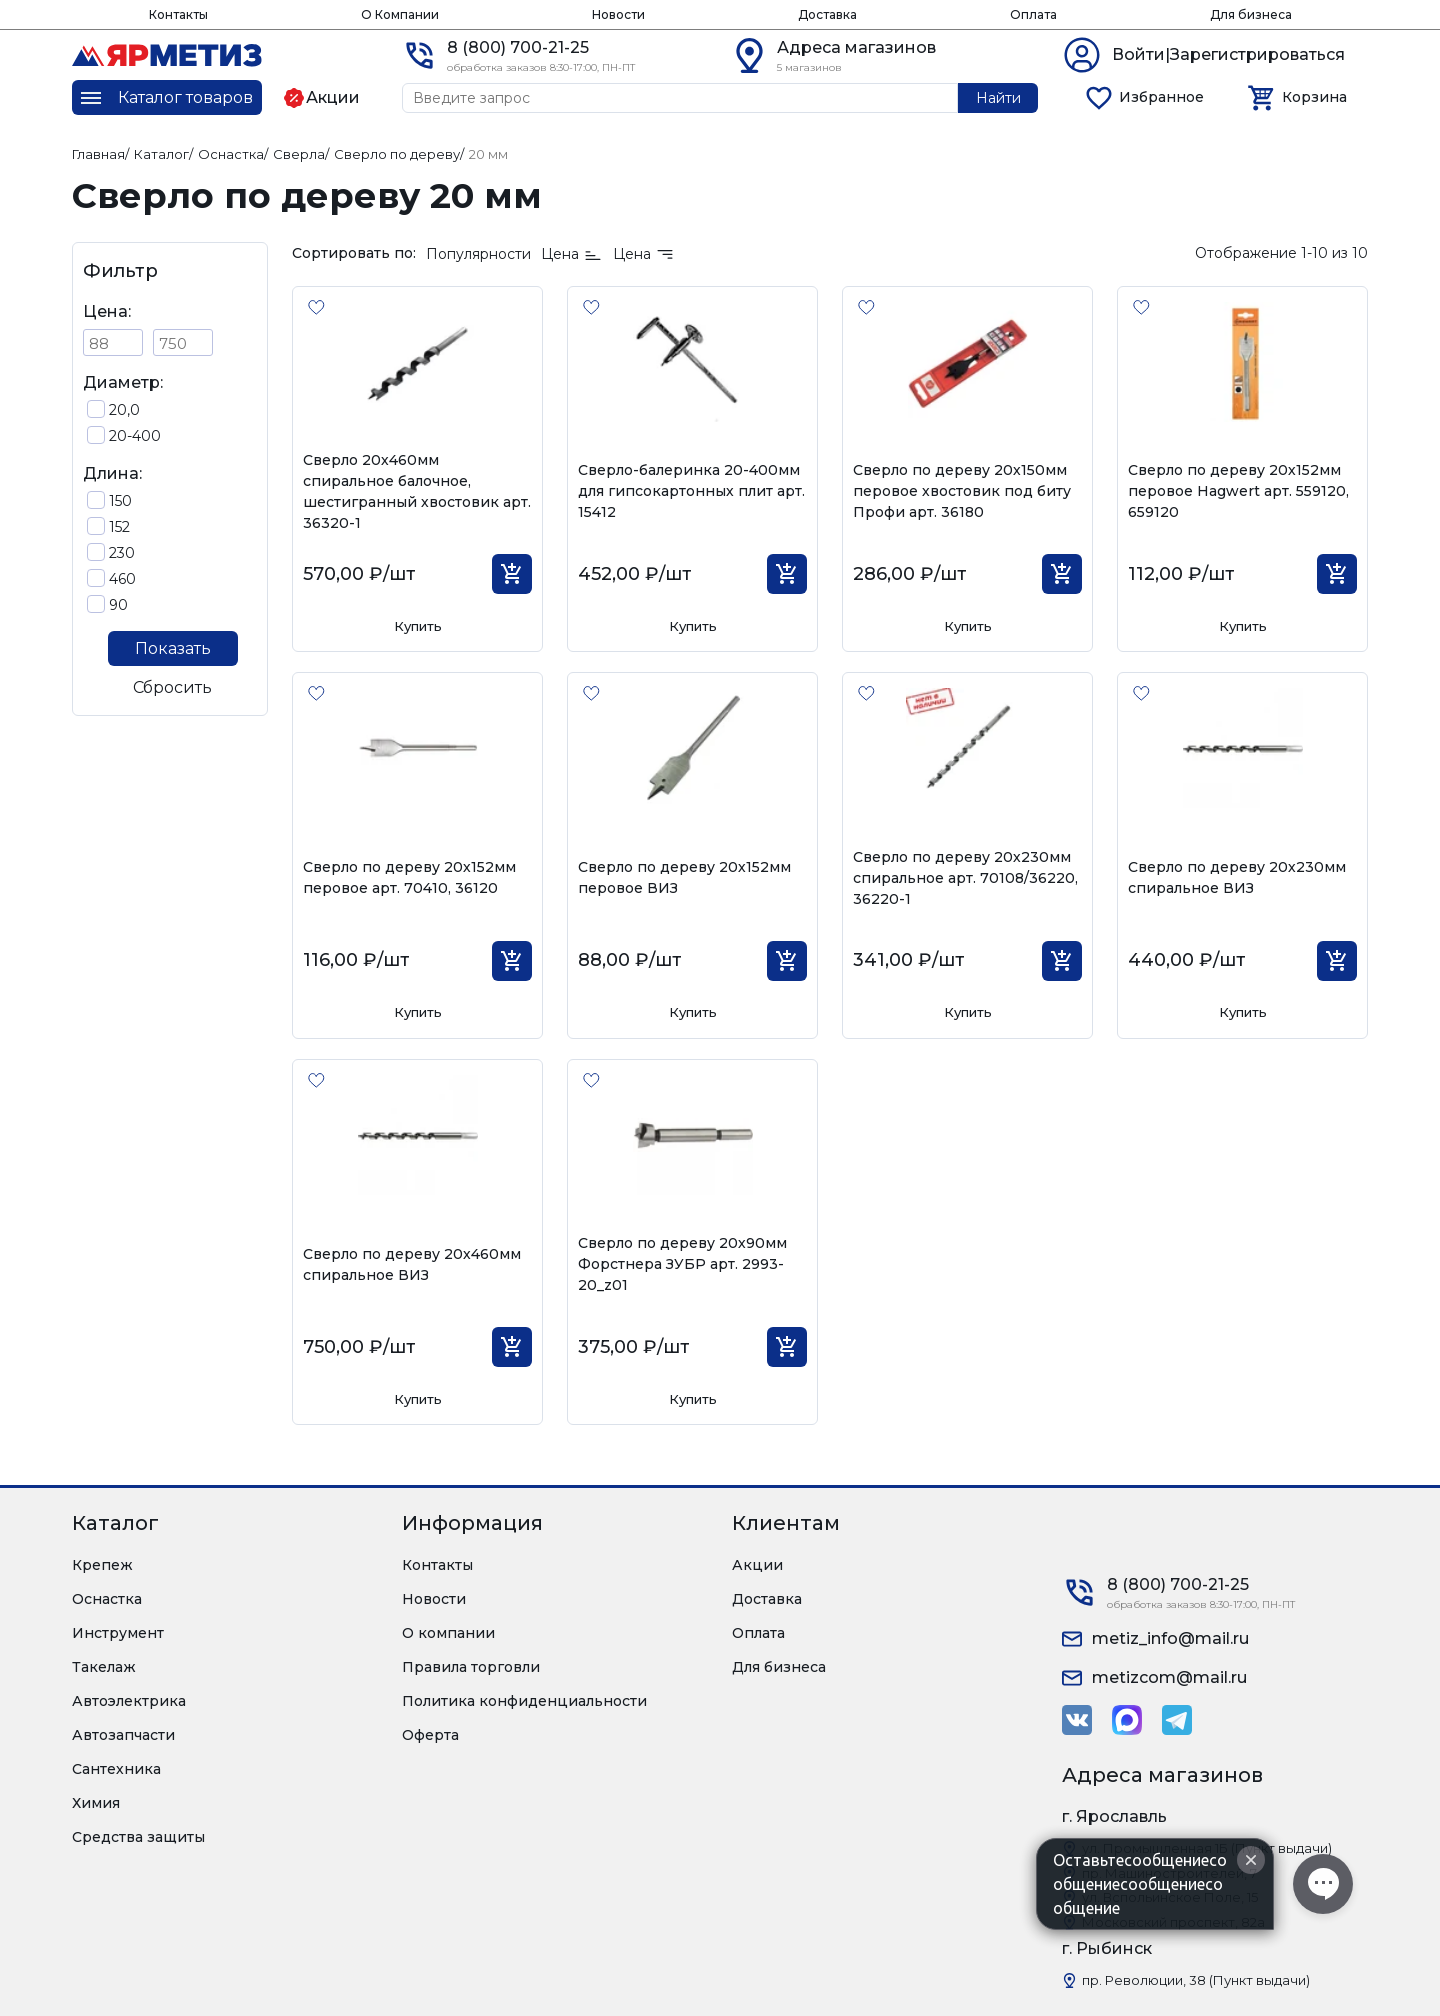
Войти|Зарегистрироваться (1228, 54)
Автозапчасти (123, 1735)
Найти (998, 98)
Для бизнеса (1251, 14)
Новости (618, 14)
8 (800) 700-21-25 (518, 47)
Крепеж (102, 1565)
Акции (757, 1565)
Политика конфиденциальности (524, 1701)
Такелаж (104, 1667)
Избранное (1161, 97)
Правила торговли (471, 1667)
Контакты (178, 14)
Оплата (1033, 14)
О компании (448, 1633)
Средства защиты (138, 1837)
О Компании (400, 14)
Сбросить (172, 687)
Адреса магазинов (856, 47)
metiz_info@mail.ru (1170, 1638)
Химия (96, 1803)
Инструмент (118, 1633)
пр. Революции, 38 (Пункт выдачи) (1196, 1980)
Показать (173, 648)
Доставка (827, 14)
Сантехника (116, 1769)
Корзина (1314, 97)
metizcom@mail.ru (1169, 1677)
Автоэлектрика (129, 1701)
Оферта (430, 1735)
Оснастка (107, 1599)
